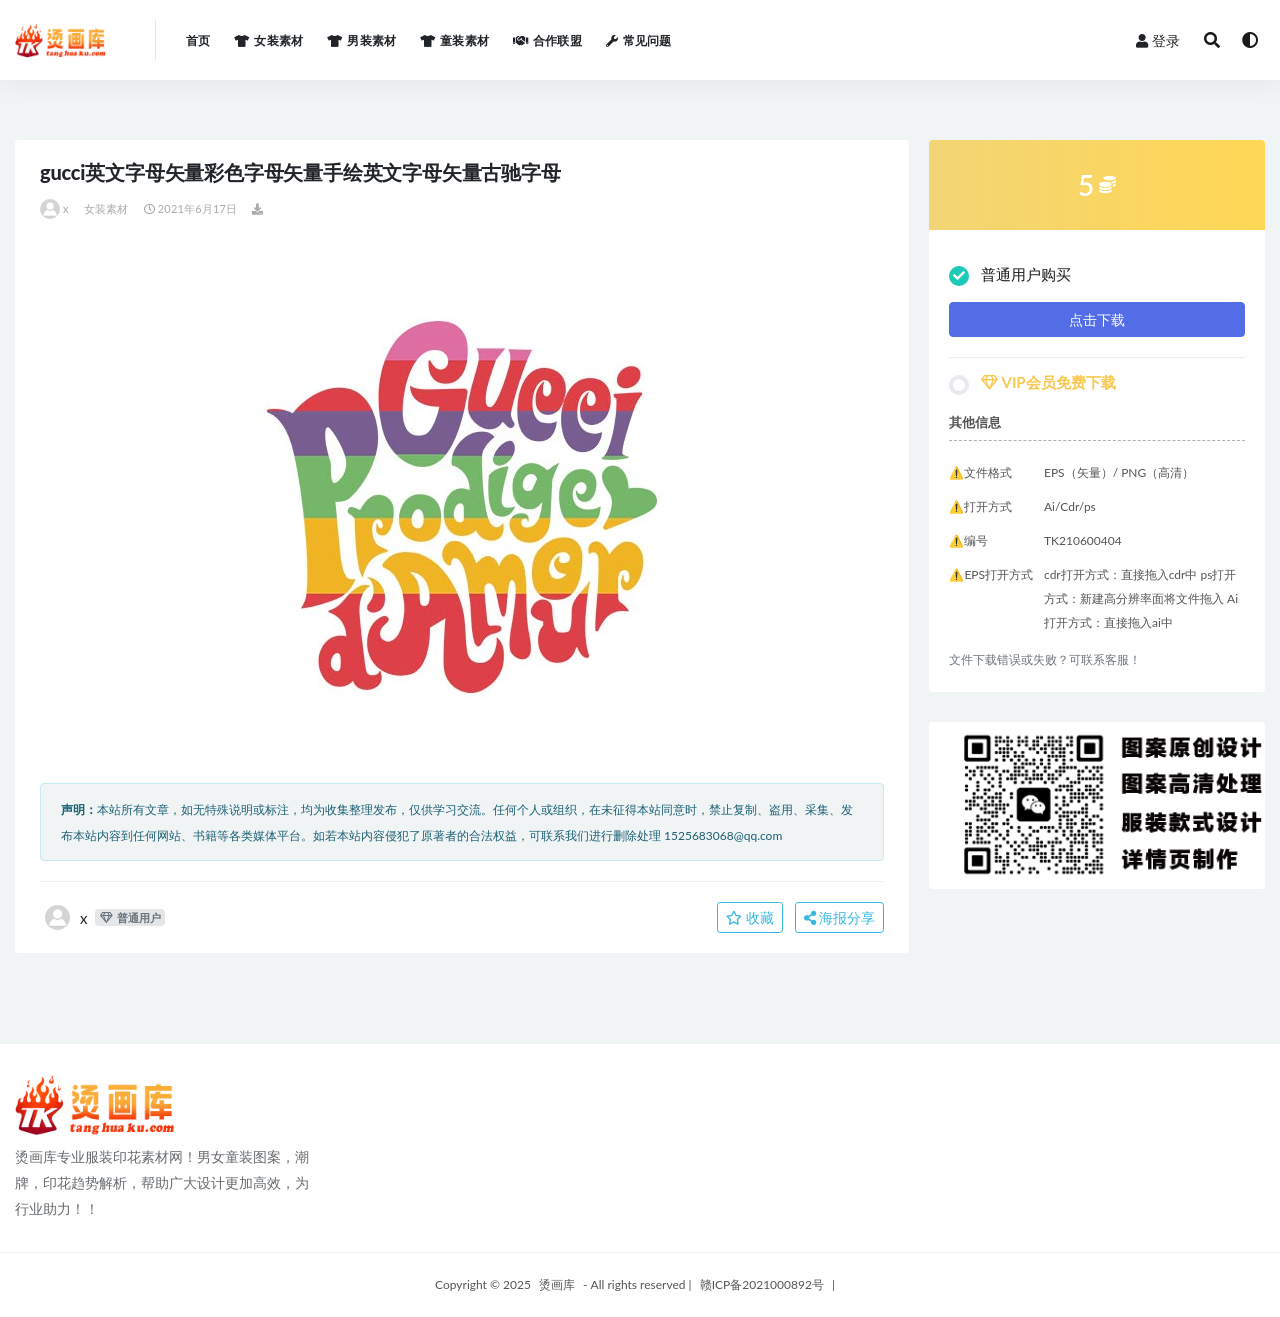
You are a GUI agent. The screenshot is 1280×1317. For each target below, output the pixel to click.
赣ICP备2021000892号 (762, 1284)
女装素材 (106, 208)
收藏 (750, 917)
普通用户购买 (1010, 275)
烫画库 (557, 1284)
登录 (1158, 40)
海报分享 (840, 917)
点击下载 (1097, 319)
